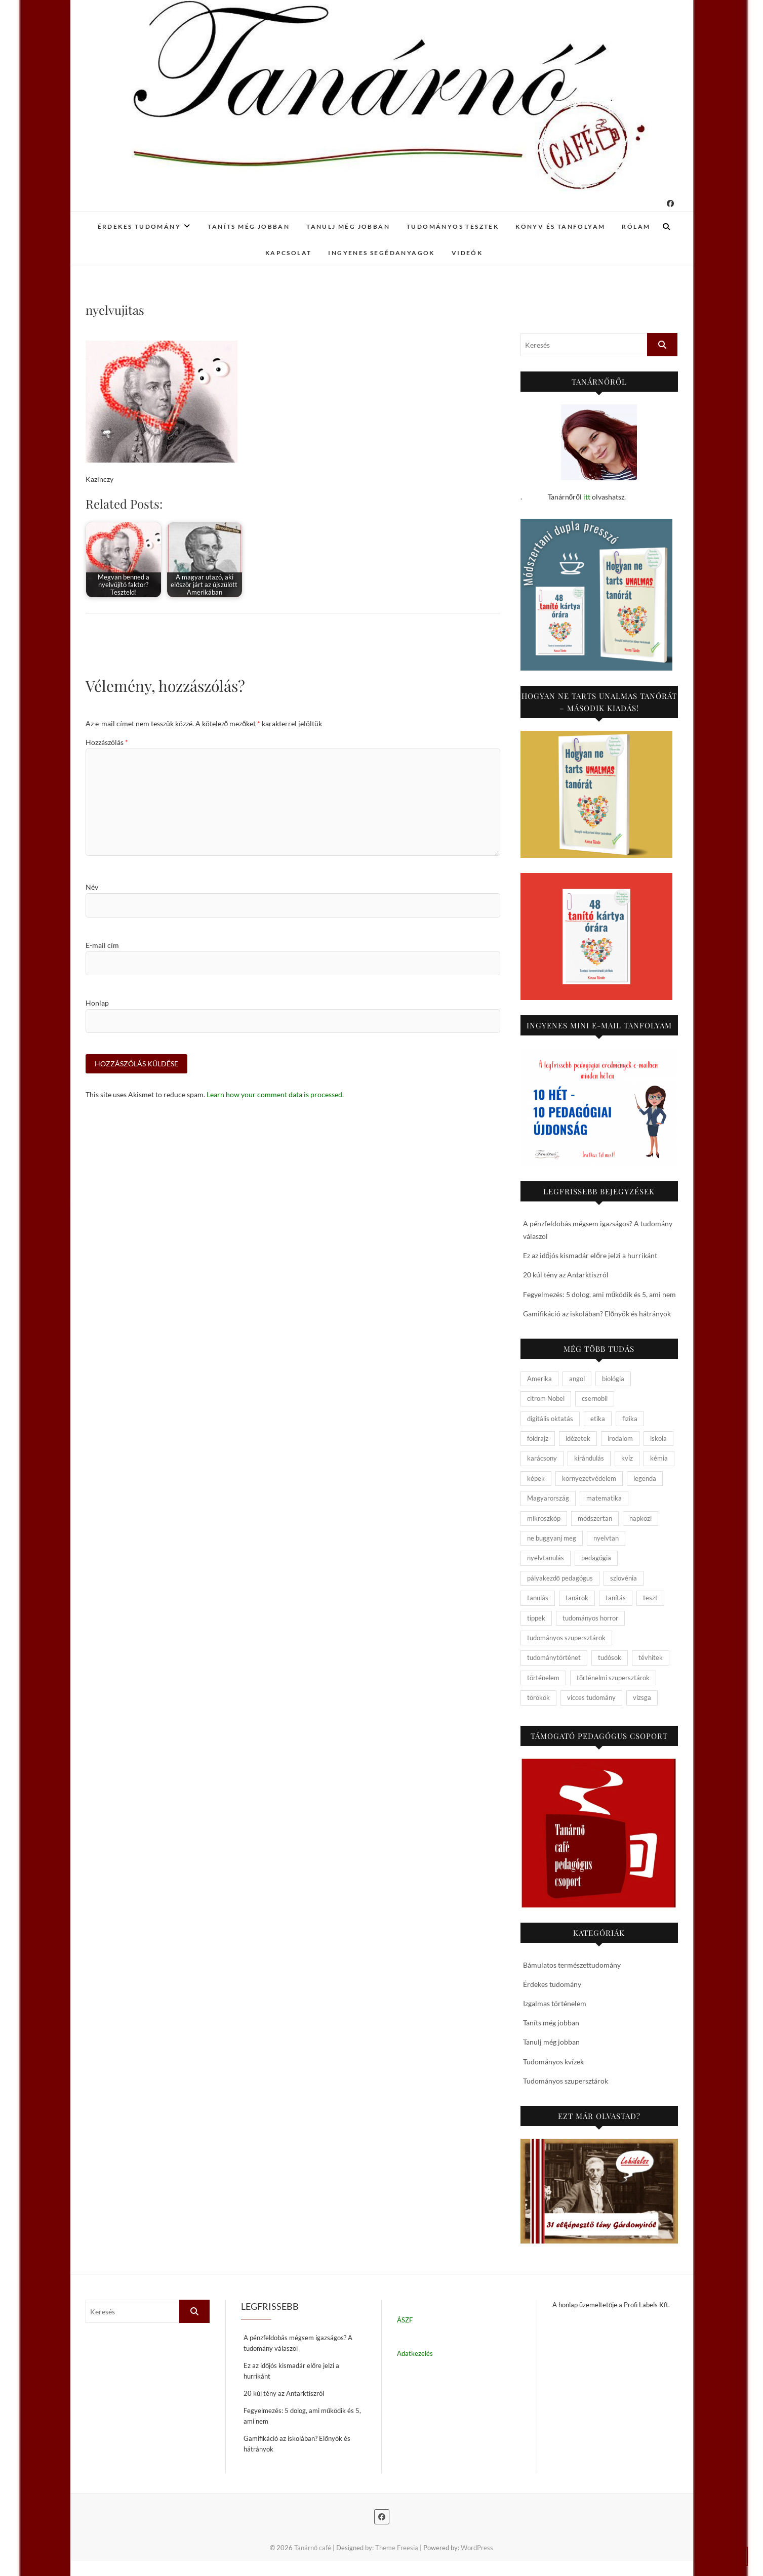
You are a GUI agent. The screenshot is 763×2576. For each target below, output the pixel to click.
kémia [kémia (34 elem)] (659, 1458)
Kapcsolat (288, 253)
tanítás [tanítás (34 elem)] (616, 1598)
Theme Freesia (396, 2548)
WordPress (477, 2548)
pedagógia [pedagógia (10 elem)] (596, 1558)
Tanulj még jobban (348, 226)
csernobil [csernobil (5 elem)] (595, 1398)
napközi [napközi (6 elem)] (640, 1518)
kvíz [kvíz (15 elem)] (627, 1458)
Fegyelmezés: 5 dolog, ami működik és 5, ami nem (599, 1294)
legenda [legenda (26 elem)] (644, 1478)
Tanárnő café (312, 2548)
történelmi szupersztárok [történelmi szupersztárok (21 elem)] (613, 1678)
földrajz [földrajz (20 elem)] (537, 1438)
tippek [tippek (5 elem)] (536, 1618)
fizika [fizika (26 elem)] (629, 1419)
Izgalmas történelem (554, 2003)
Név (92, 887)
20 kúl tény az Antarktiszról (566, 1274)
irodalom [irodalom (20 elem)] (620, 1438)
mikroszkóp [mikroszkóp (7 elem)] (543, 1518)
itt (586, 496)
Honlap (97, 1003)
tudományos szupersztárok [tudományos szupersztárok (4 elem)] (566, 1638)
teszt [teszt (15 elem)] (650, 1598)
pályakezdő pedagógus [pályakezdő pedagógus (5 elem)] (560, 1578)
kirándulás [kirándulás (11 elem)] (589, 1458)
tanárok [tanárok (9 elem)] (577, 1598)
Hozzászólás (107, 742)
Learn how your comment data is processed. (275, 1095)
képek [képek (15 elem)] (536, 1478)
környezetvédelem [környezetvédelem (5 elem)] (589, 1478)
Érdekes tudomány (139, 226)
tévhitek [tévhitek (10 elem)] (650, 1657)
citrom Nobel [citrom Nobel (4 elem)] (546, 1398)
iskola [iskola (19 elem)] (658, 1438)
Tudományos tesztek (453, 226)
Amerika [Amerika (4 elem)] (539, 1379)
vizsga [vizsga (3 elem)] (642, 1697)
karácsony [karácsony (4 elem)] (542, 1458)
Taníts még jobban (249, 226)
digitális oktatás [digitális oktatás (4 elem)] (550, 1419)
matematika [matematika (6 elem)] (604, 1498)
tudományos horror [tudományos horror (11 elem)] (590, 1618)
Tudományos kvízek (553, 2061)
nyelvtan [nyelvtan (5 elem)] (606, 1538)
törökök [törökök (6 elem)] (538, 1697)
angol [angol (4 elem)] (577, 1379)
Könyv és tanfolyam (560, 226)
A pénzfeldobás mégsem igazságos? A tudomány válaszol (298, 2343)
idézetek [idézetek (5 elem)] (578, 1438)
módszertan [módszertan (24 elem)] (595, 1518)
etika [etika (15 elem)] (597, 1419)
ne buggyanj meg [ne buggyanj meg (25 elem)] (551, 1538)
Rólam (636, 226)
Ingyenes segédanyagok (381, 253)
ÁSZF (405, 2320)
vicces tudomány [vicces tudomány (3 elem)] (591, 1697)
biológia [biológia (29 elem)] (613, 1379)
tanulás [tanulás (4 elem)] (537, 1598)
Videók (467, 253)
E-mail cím (102, 945)
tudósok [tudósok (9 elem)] (609, 1657)
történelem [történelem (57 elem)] (543, 1678)
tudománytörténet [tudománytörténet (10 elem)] (554, 1657)
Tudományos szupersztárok (565, 2080)
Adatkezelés (415, 2353)
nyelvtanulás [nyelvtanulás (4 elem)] (545, 1558)
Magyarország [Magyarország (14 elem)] (548, 1498)
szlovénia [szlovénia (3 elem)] (623, 1578)
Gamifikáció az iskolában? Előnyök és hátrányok (597, 1313)
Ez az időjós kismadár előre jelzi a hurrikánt (590, 1255)
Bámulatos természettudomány (572, 1965)
